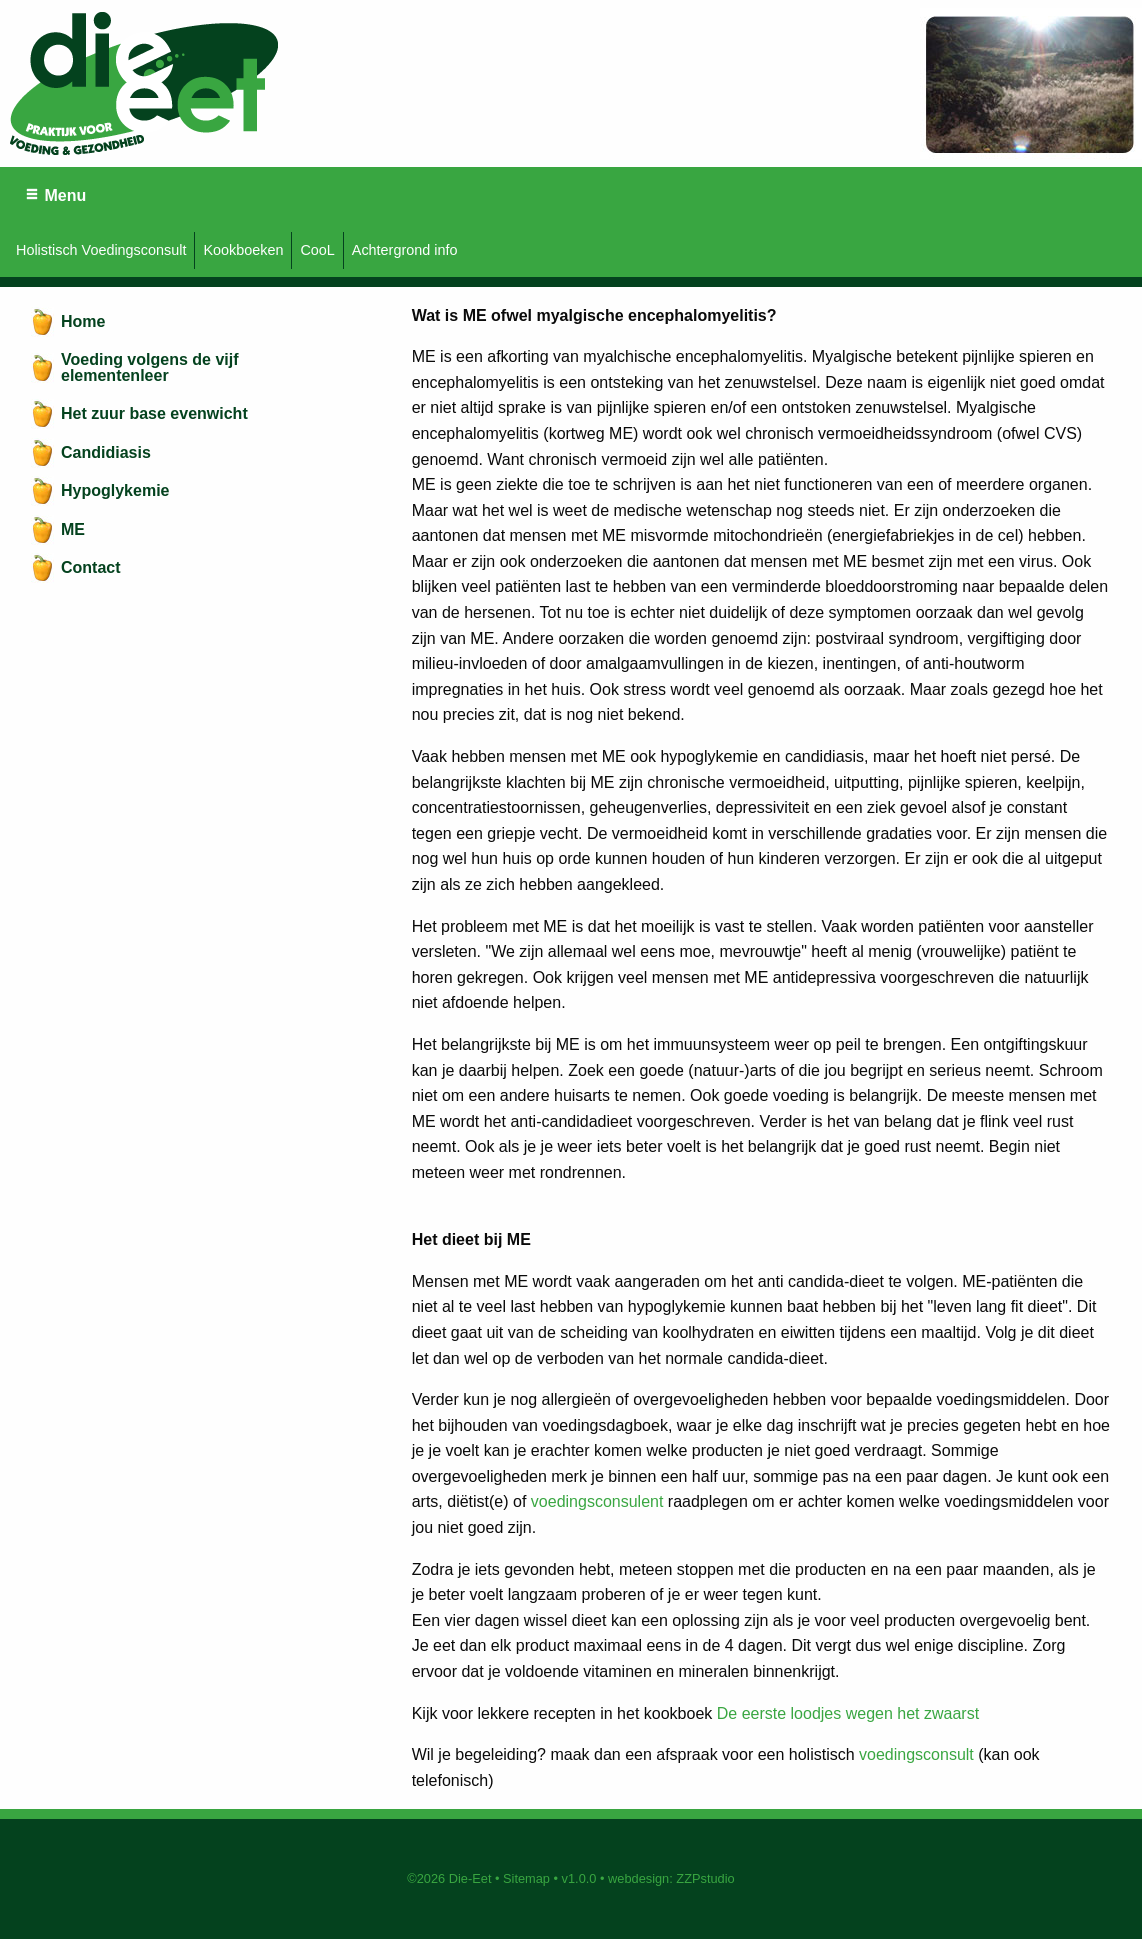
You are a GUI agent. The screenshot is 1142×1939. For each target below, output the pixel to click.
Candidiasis (106, 452)
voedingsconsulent (597, 1501)
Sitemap (526, 1878)
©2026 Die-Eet (449, 1878)
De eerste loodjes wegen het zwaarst (848, 1713)
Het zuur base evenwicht (154, 413)
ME (73, 529)
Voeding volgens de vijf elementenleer (150, 367)
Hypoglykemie (115, 490)
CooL (317, 250)
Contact (91, 567)
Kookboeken (243, 250)
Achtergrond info (405, 250)
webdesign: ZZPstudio (671, 1878)
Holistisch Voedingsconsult (101, 250)
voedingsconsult (918, 1754)
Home (83, 321)
